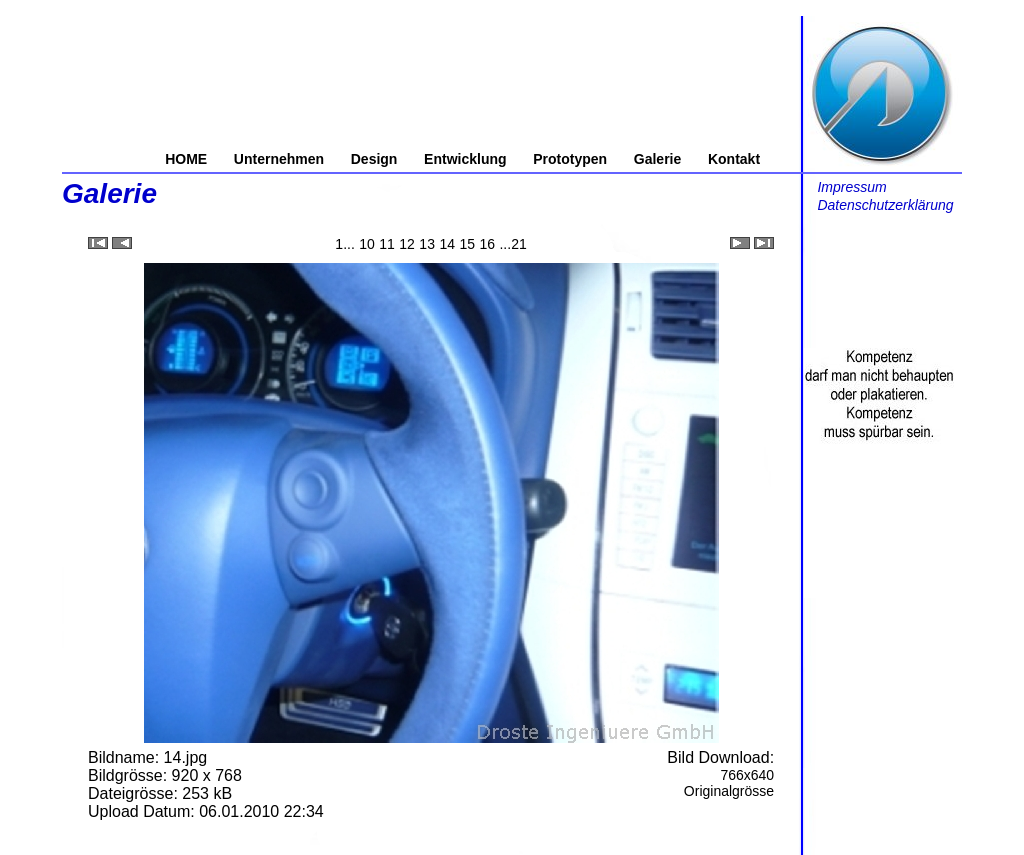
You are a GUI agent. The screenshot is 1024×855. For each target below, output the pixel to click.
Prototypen (570, 159)
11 (387, 244)
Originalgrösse (729, 791)
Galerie (657, 159)
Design (374, 159)
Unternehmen (279, 159)
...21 (512, 244)
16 (487, 244)
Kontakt (734, 159)
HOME (186, 159)
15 (467, 244)
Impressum (851, 187)
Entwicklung (465, 159)
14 (447, 244)
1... (344, 244)
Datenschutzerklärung (885, 205)
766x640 (747, 775)
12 (407, 244)
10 (367, 244)
